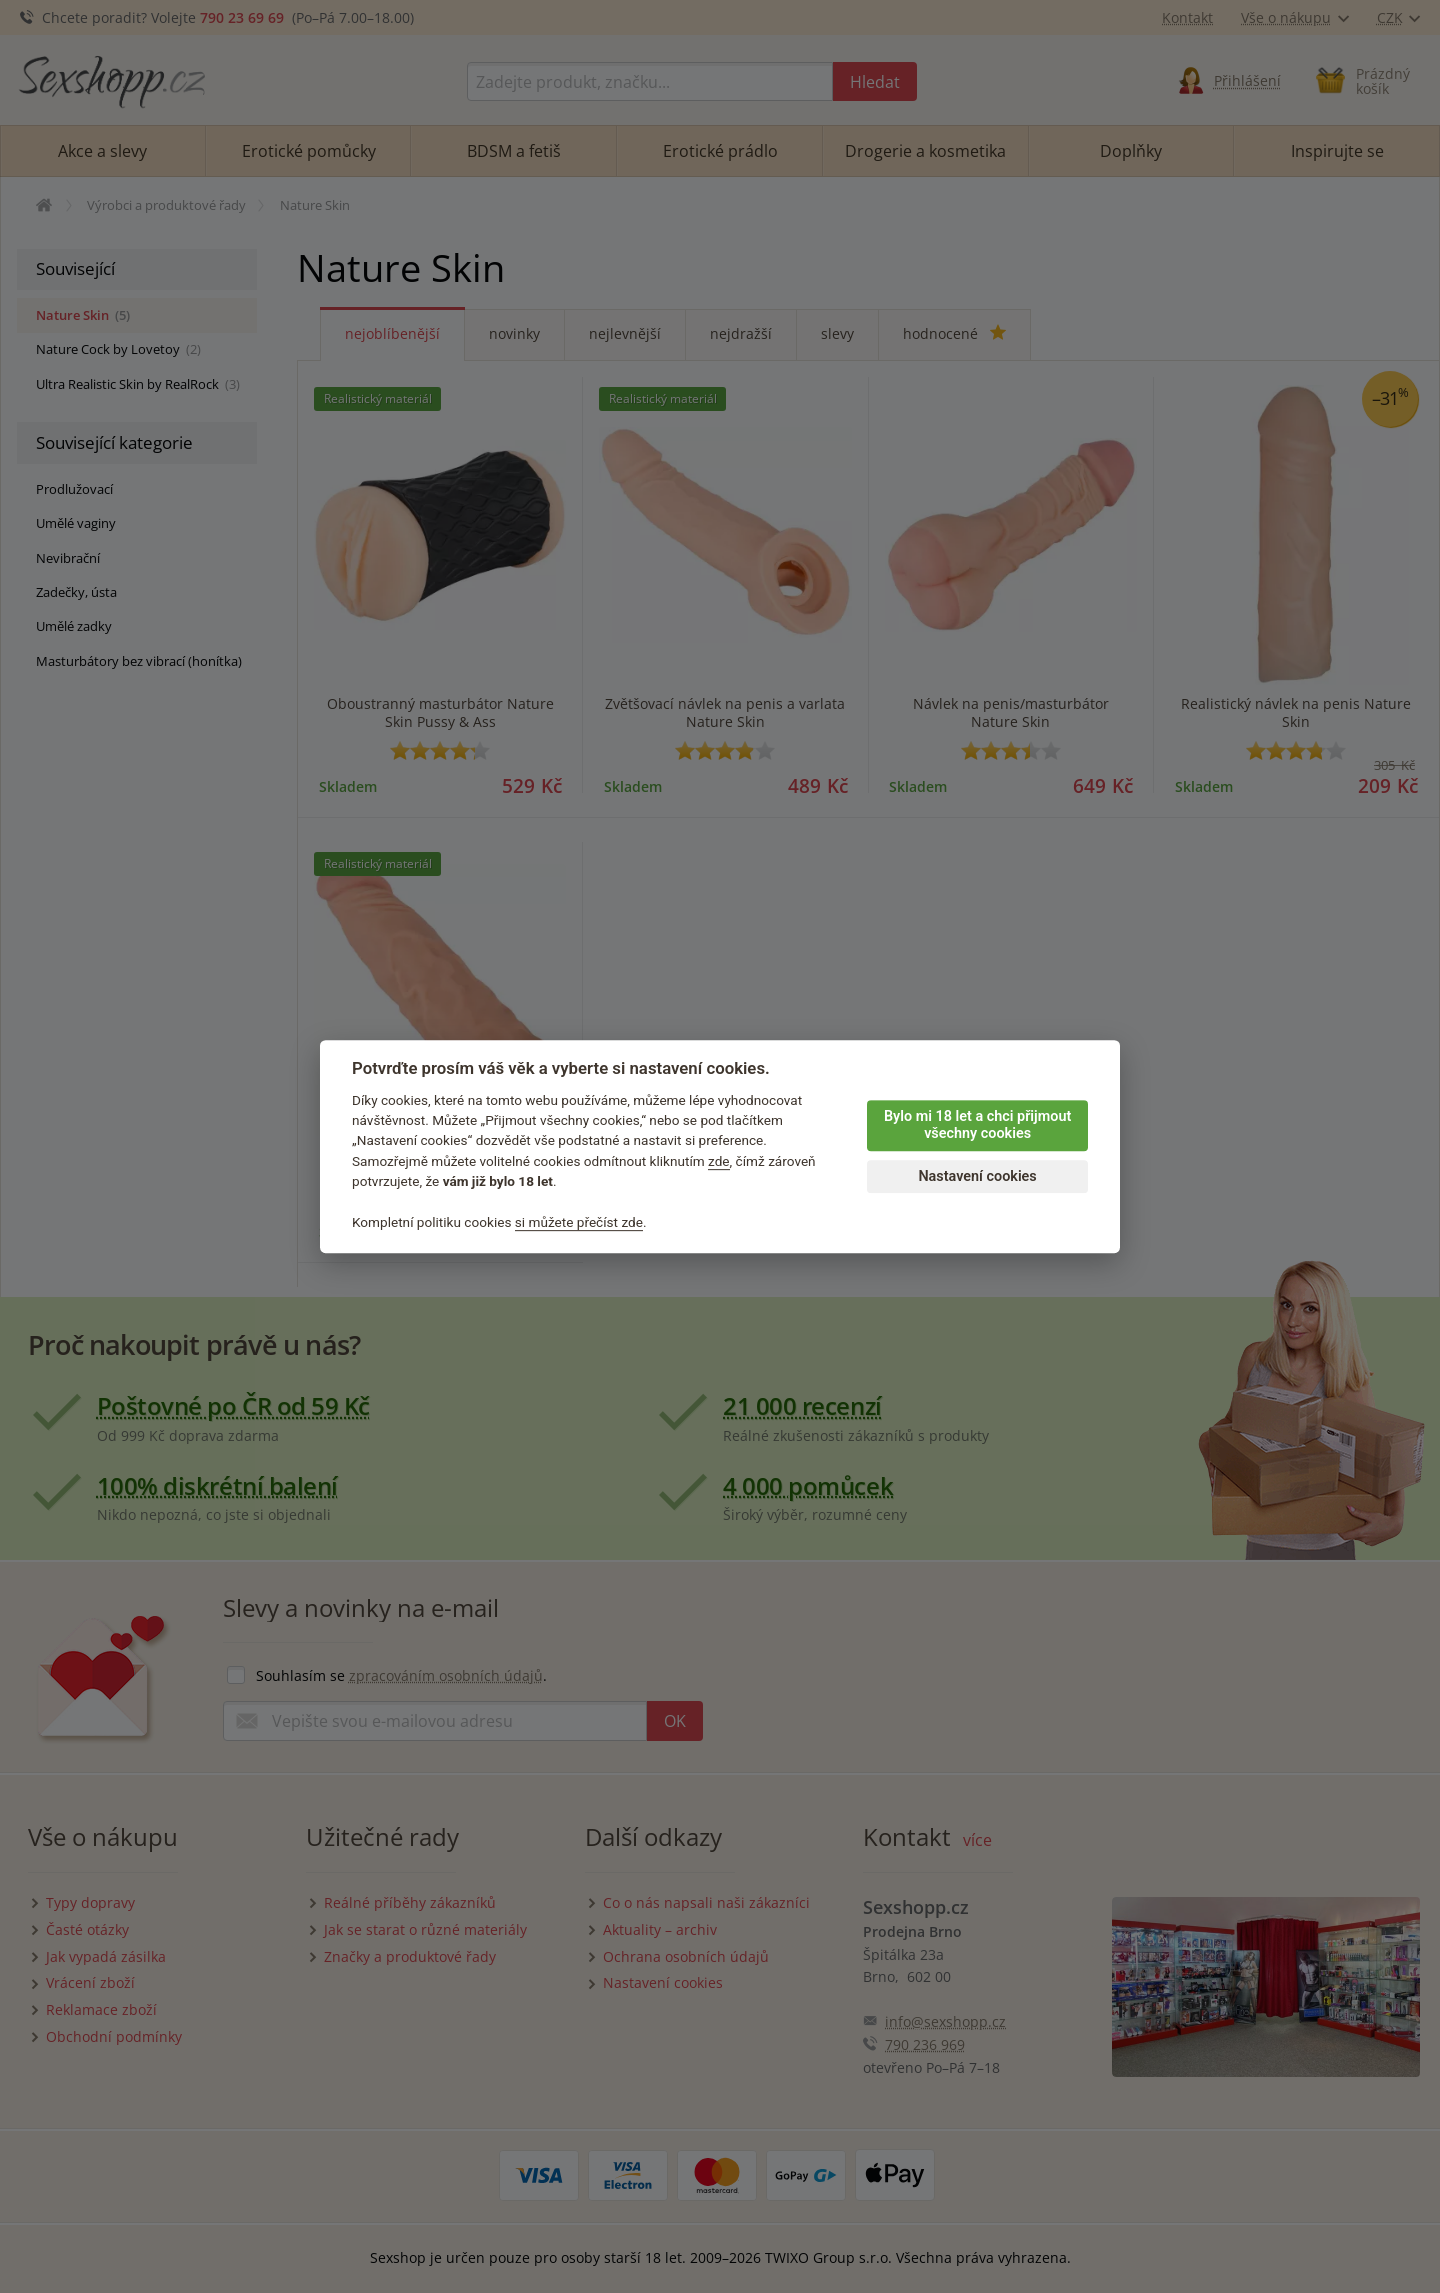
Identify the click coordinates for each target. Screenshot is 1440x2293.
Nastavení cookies (977, 1176)
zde (719, 1161)
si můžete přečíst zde (579, 1222)
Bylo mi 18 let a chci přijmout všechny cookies (977, 1125)
